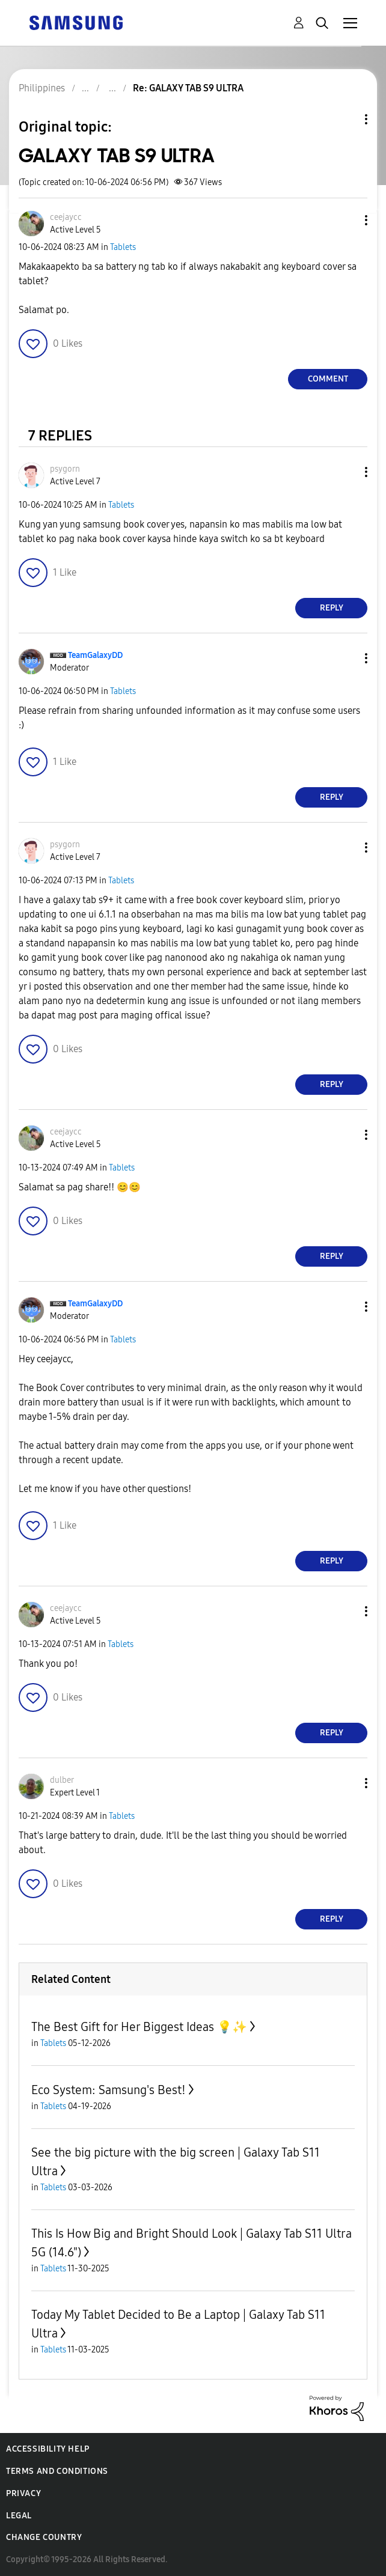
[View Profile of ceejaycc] (66, 217)
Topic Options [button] (345, 119)
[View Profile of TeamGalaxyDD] (95, 655)
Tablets (123, 247)
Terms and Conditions (57, 2471)
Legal (19, 2516)
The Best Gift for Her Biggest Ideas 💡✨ (139, 2027)
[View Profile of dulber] (62, 1780)
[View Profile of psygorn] (65, 469)
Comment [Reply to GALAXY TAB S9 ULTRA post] (328, 379)
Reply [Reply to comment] (331, 608)
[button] (346, 220)
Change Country (44, 2537)
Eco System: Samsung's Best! (108, 2090)
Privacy (23, 2493)
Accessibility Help (48, 2449)
